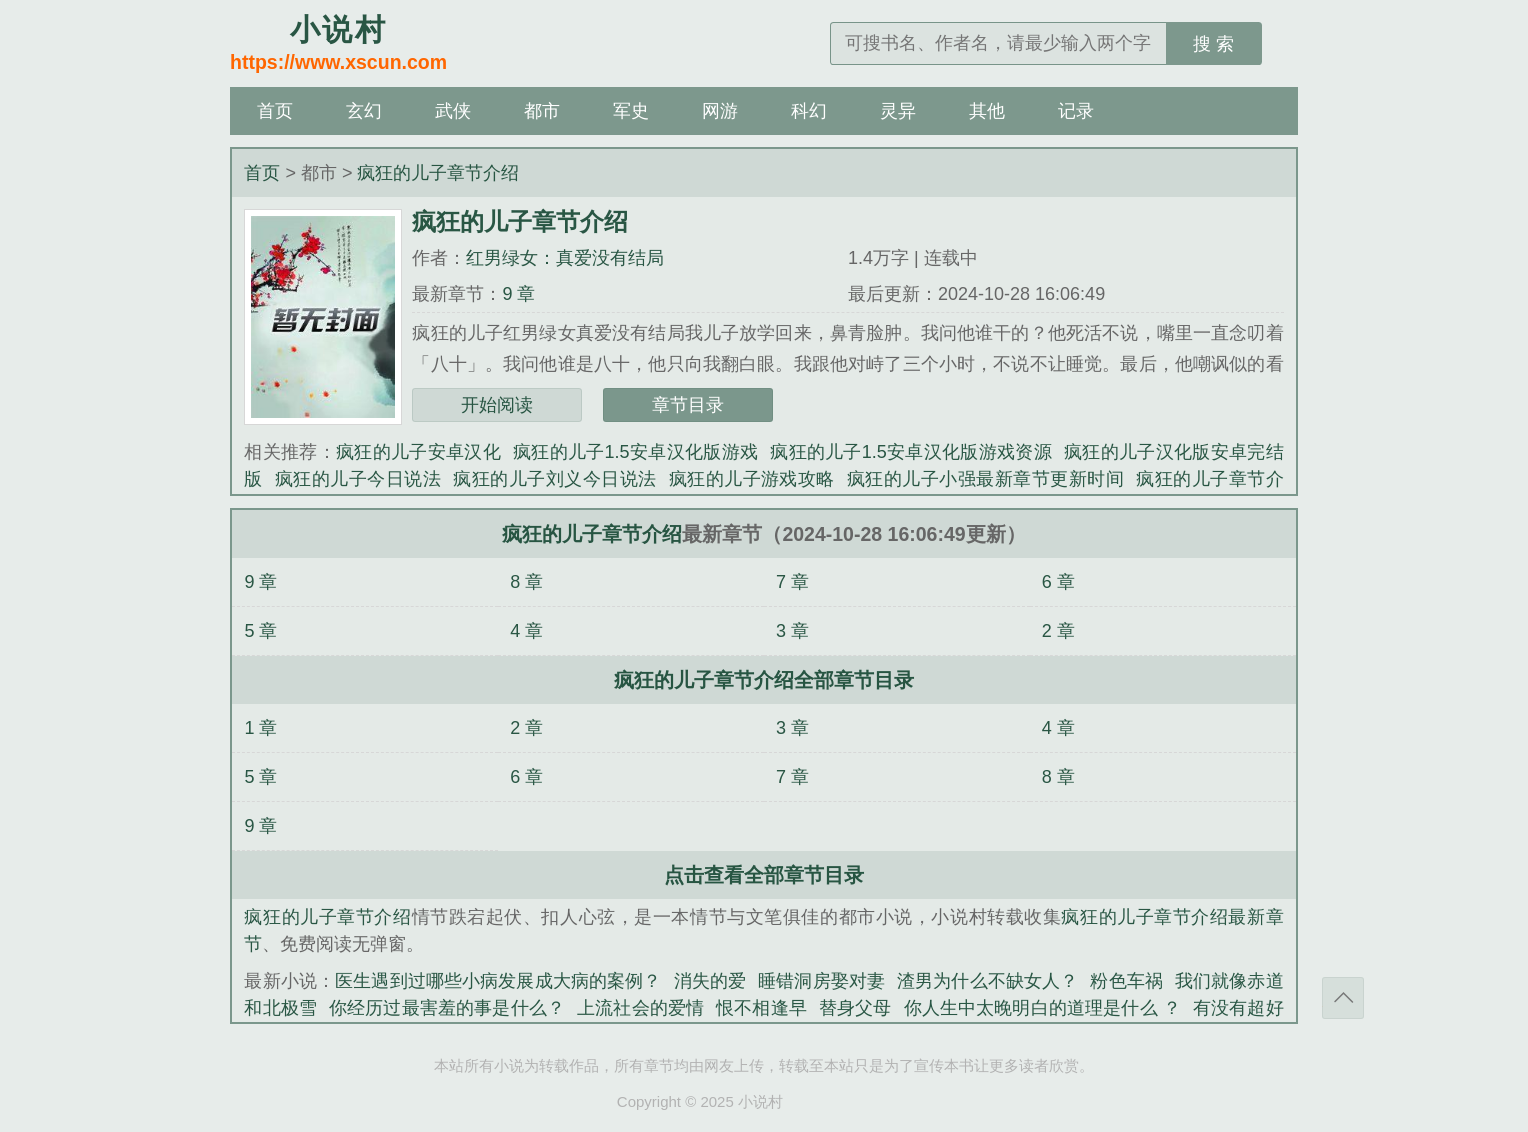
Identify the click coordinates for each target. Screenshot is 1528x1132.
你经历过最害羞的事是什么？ (447, 1008)
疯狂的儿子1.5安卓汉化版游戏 (635, 452)
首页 (275, 111)
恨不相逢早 (761, 1008)
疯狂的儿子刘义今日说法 (554, 479)
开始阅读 (497, 405)
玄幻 (364, 111)
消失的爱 (710, 981)
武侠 (453, 111)
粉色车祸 (1126, 981)
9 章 (518, 294)
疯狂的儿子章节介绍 (438, 173)
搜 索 (1213, 44)
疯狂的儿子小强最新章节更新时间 (985, 479)
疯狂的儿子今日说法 (358, 479)
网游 (720, 111)
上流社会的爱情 (640, 1008)
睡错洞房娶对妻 (821, 981)
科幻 (809, 111)
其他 (987, 111)
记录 (1076, 111)
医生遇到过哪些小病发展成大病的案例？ (498, 981)
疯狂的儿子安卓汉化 (418, 452)
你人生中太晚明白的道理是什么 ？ (1042, 1008)
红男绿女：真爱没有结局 (565, 258)
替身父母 (855, 1008)
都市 (542, 111)
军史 (631, 111)
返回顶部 (1343, 998)
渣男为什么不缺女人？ (987, 981)
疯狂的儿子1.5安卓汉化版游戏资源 (911, 452)
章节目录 (688, 405)
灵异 (898, 111)
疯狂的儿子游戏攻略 (752, 479)
